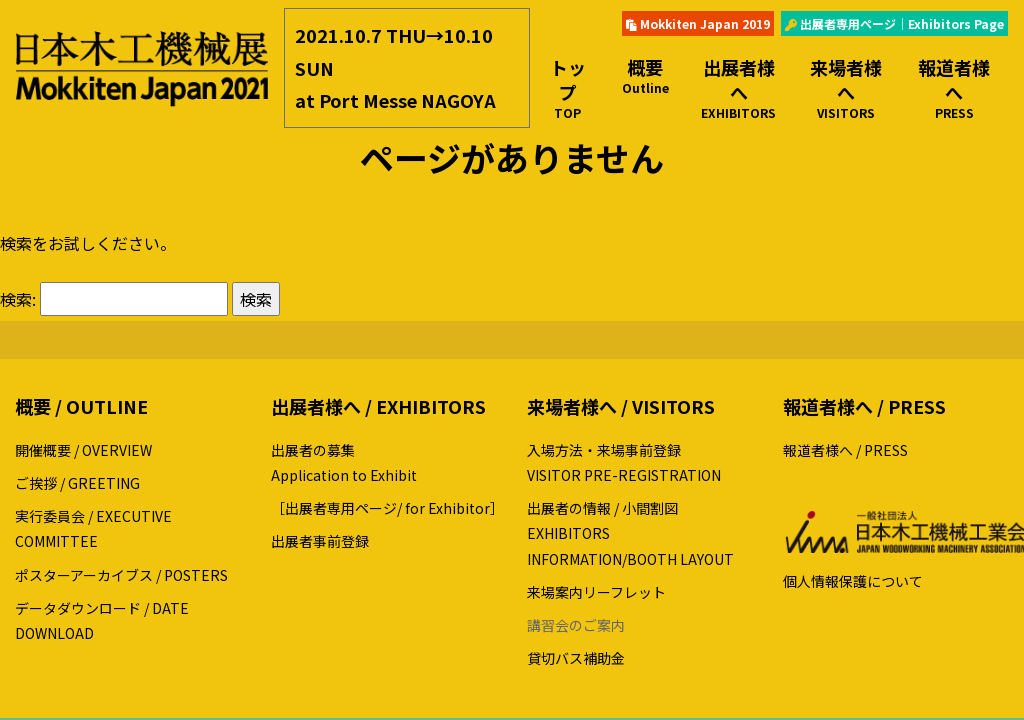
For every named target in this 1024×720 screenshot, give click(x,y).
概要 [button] (645, 75)
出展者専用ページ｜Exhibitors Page (894, 23)
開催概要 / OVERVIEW (83, 450)
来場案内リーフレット (596, 592)
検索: (18, 299)
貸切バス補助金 (576, 658)
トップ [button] (568, 88)
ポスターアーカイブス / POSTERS (121, 575)
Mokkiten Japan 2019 (698, 23)
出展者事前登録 (320, 541)
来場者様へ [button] (846, 88)
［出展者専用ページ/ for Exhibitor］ (387, 508)
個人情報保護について (853, 581)
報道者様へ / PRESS (845, 450)
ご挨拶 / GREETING (77, 483)
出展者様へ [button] (739, 88)
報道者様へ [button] (954, 88)
